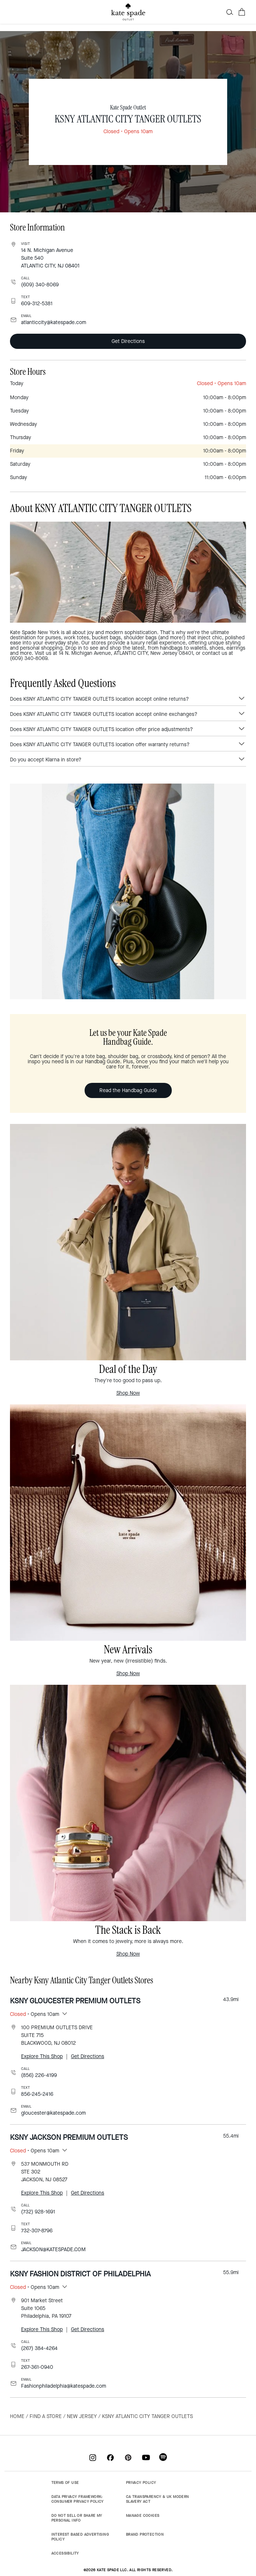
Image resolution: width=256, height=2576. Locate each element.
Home (17, 2416)
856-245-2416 (37, 2094)
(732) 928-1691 (38, 2211)
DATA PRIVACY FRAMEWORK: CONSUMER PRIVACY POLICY (77, 2499)
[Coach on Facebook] (110, 2457)
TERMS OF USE (65, 2482)
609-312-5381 (36, 303)
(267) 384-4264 (39, 2348)
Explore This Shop (42, 2056)
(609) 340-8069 (40, 284)
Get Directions (128, 341)
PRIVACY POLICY (141, 2482)
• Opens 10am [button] (34, 2014)
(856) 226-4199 (39, 2075)
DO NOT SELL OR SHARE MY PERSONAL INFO (76, 2518)
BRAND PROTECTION (145, 2534)
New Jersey (82, 2416)
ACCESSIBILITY (65, 2553)
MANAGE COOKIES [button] (143, 2515)
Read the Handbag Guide (128, 1090)
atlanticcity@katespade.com (53, 322)
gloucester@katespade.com (53, 2113)
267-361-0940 (37, 2367)
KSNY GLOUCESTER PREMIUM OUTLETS (75, 2001)
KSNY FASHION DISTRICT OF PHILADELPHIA (80, 2274)
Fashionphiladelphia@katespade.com (63, 2386)
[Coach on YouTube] (145, 2457)
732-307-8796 (36, 2230)
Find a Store (46, 2416)
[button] (229, 11)
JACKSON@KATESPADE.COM (53, 2249)
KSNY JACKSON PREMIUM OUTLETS (69, 2137)
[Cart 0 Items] (241, 11)
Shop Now (128, 1393)
